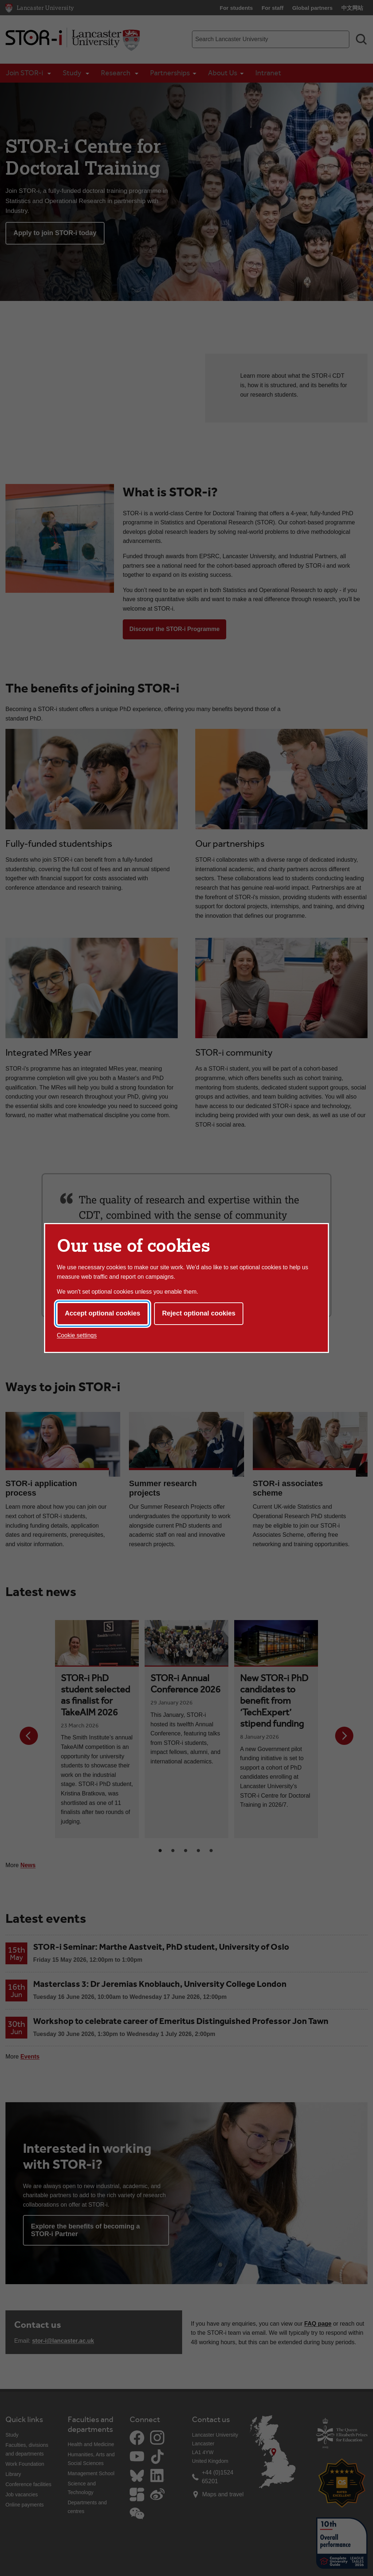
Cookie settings (77, 1335)
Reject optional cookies (198, 1313)
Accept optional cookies (102, 1313)
